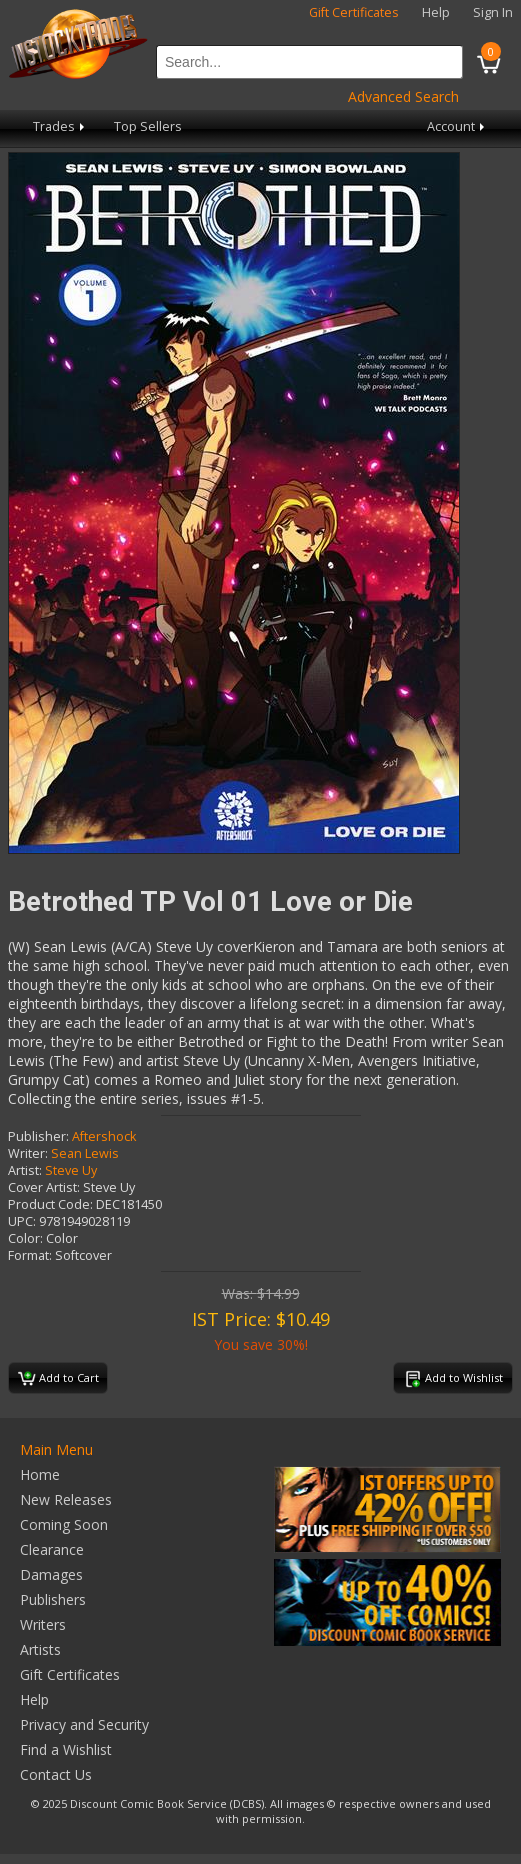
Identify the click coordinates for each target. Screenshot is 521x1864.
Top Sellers (148, 126)
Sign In (493, 12)
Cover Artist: (44, 1187)
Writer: (28, 1153)
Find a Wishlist (66, 1749)
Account (457, 126)
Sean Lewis (85, 1153)
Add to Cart (58, 1379)
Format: (30, 1255)
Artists (40, 1649)
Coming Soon (64, 1524)
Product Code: (50, 1204)
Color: (25, 1238)
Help (436, 12)
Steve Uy (71, 1170)
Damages (51, 1574)
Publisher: (38, 1136)
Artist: (25, 1170)
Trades (60, 126)
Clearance (52, 1549)
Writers (43, 1624)
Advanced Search (403, 96)
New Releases (66, 1499)
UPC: (22, 1221)
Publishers (53, 1599)
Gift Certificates (354, 12)
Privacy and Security (84, 1724)
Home (40, 1474)
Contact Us (56, 1774)
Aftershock (104, 1136)
